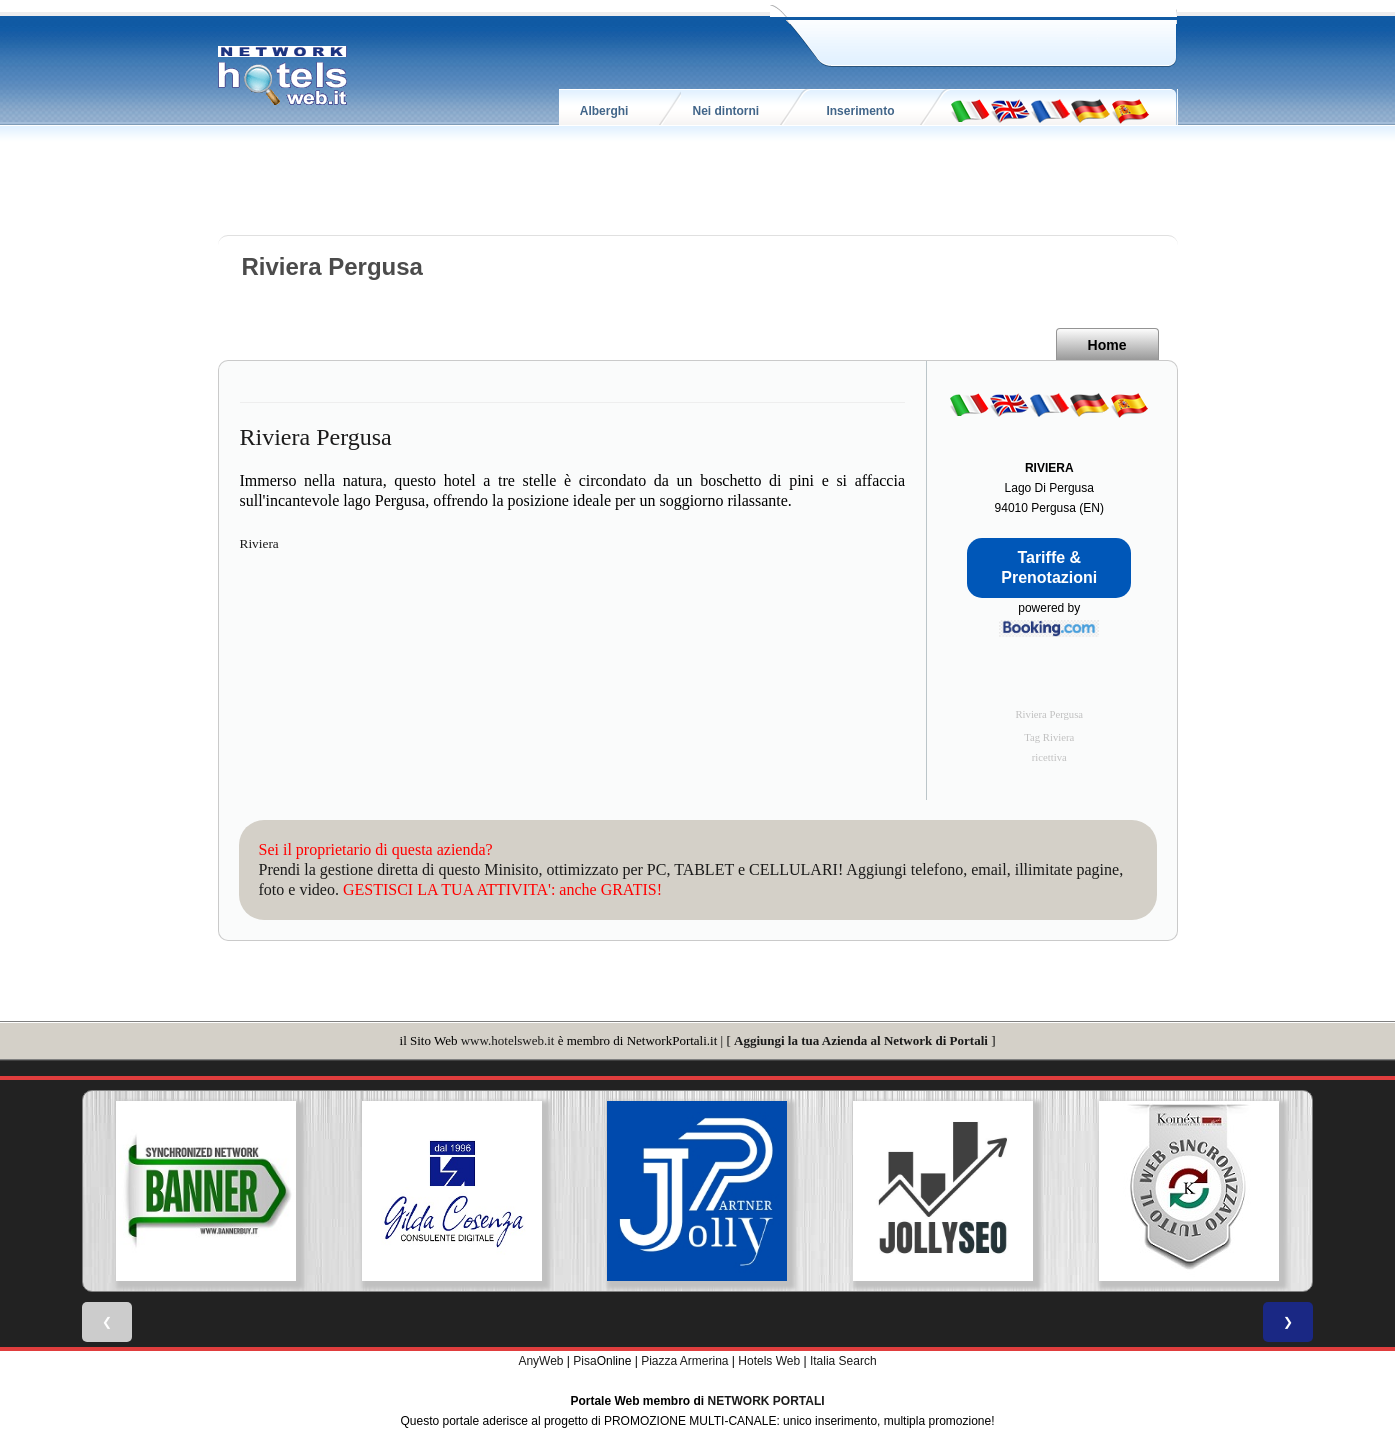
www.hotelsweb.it (508, 1040)
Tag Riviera (1049, 737)
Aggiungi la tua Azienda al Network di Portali (861, 1040)
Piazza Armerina (684, 1361)
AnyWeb (540, 1361)
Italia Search (843, 1361)
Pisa (584, 1361)
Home (1107, 345)
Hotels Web (769, 1361)
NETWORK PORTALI (766, 1401)
